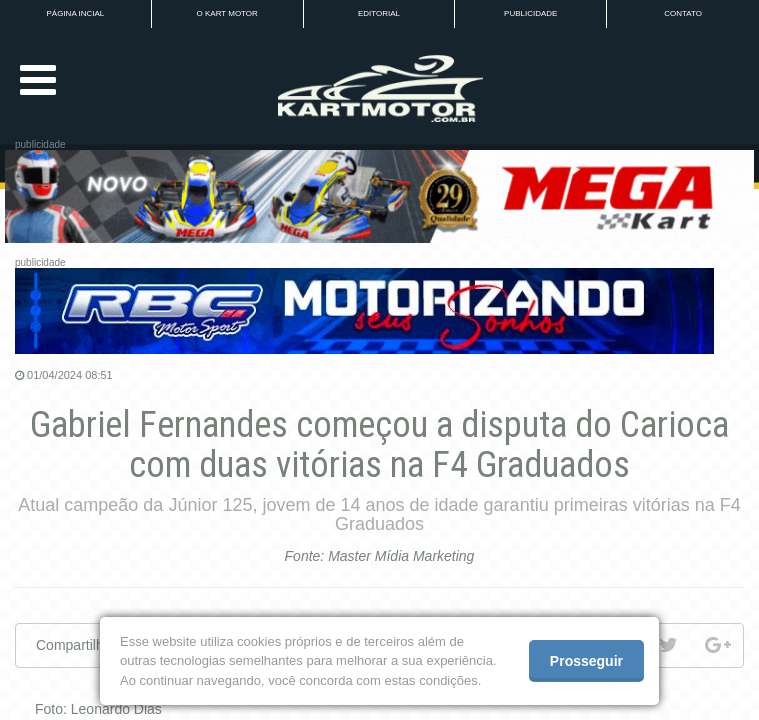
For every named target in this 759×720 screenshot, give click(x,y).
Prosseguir (586, 661)
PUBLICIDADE (530, 13)
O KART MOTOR (227, 13)
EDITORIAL (379, 13)
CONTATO (683, 13)
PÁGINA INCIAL (76, 13)
